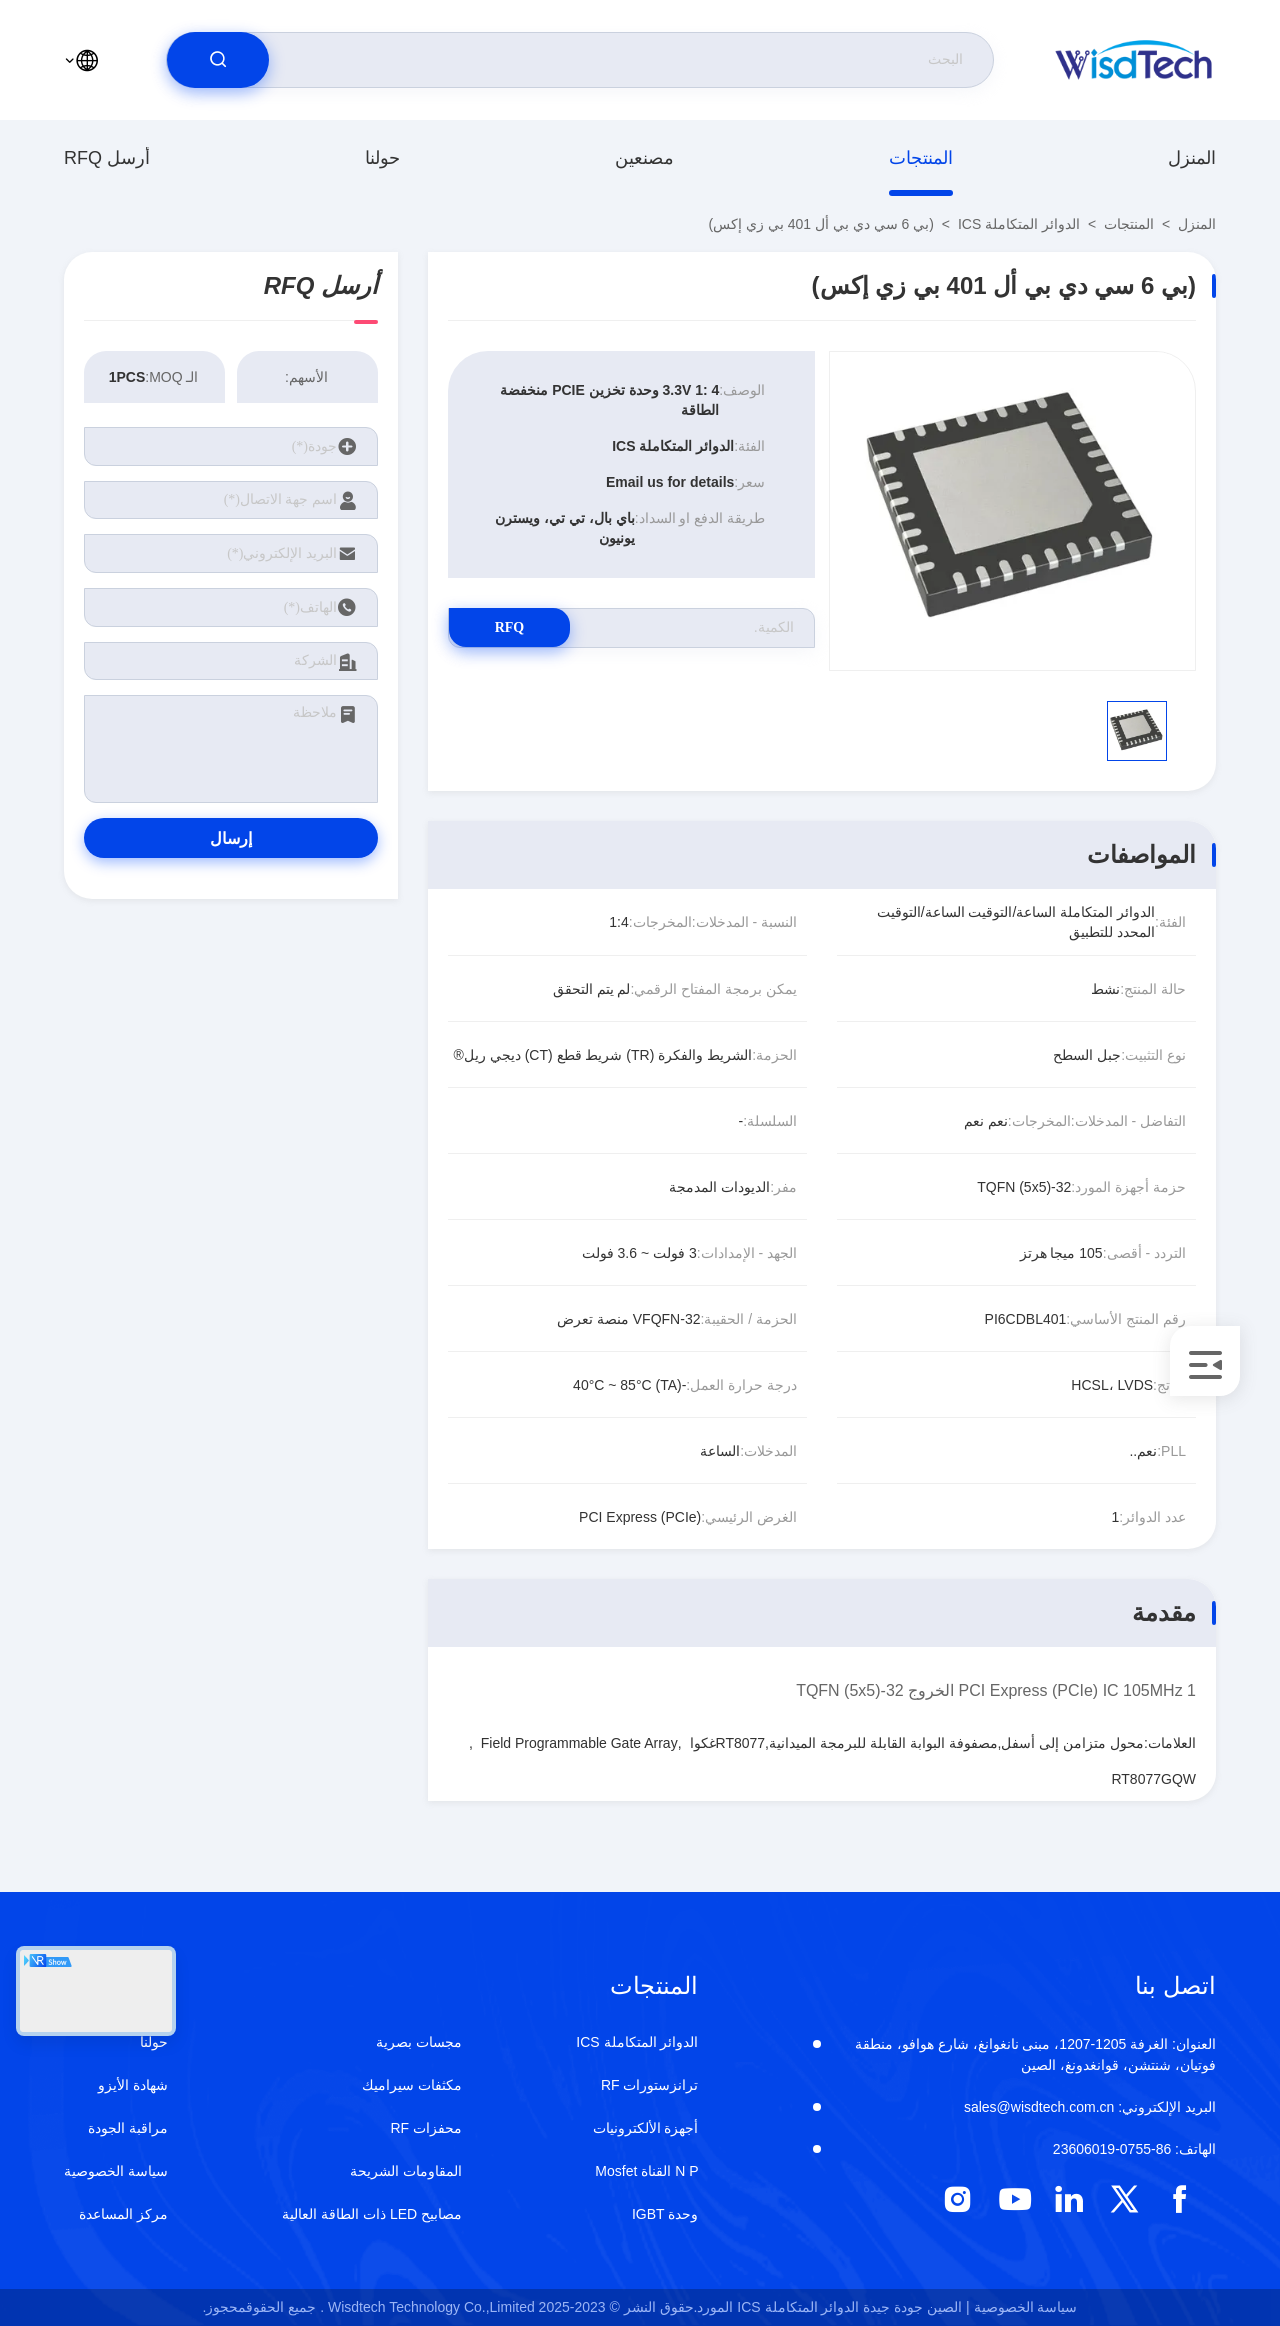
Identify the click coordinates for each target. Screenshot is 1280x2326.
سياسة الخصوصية (116, 2171)
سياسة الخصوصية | (1021, 2307)
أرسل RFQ (107, 158)
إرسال (231, 838)
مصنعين (644, 158)
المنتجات (921, 158)
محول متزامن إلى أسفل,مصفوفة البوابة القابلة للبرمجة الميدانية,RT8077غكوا (917, 1743)
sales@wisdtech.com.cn (1090, 2107)
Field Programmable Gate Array (579, 1743)
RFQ (519, 627)
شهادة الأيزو (133, 2085)
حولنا (382, 158)
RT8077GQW (1153, 1779)
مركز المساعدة (123, 2214)
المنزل (1192, 158)
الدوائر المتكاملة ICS (1019, 224)
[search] (218, 60)
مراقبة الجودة (128, 2128)
